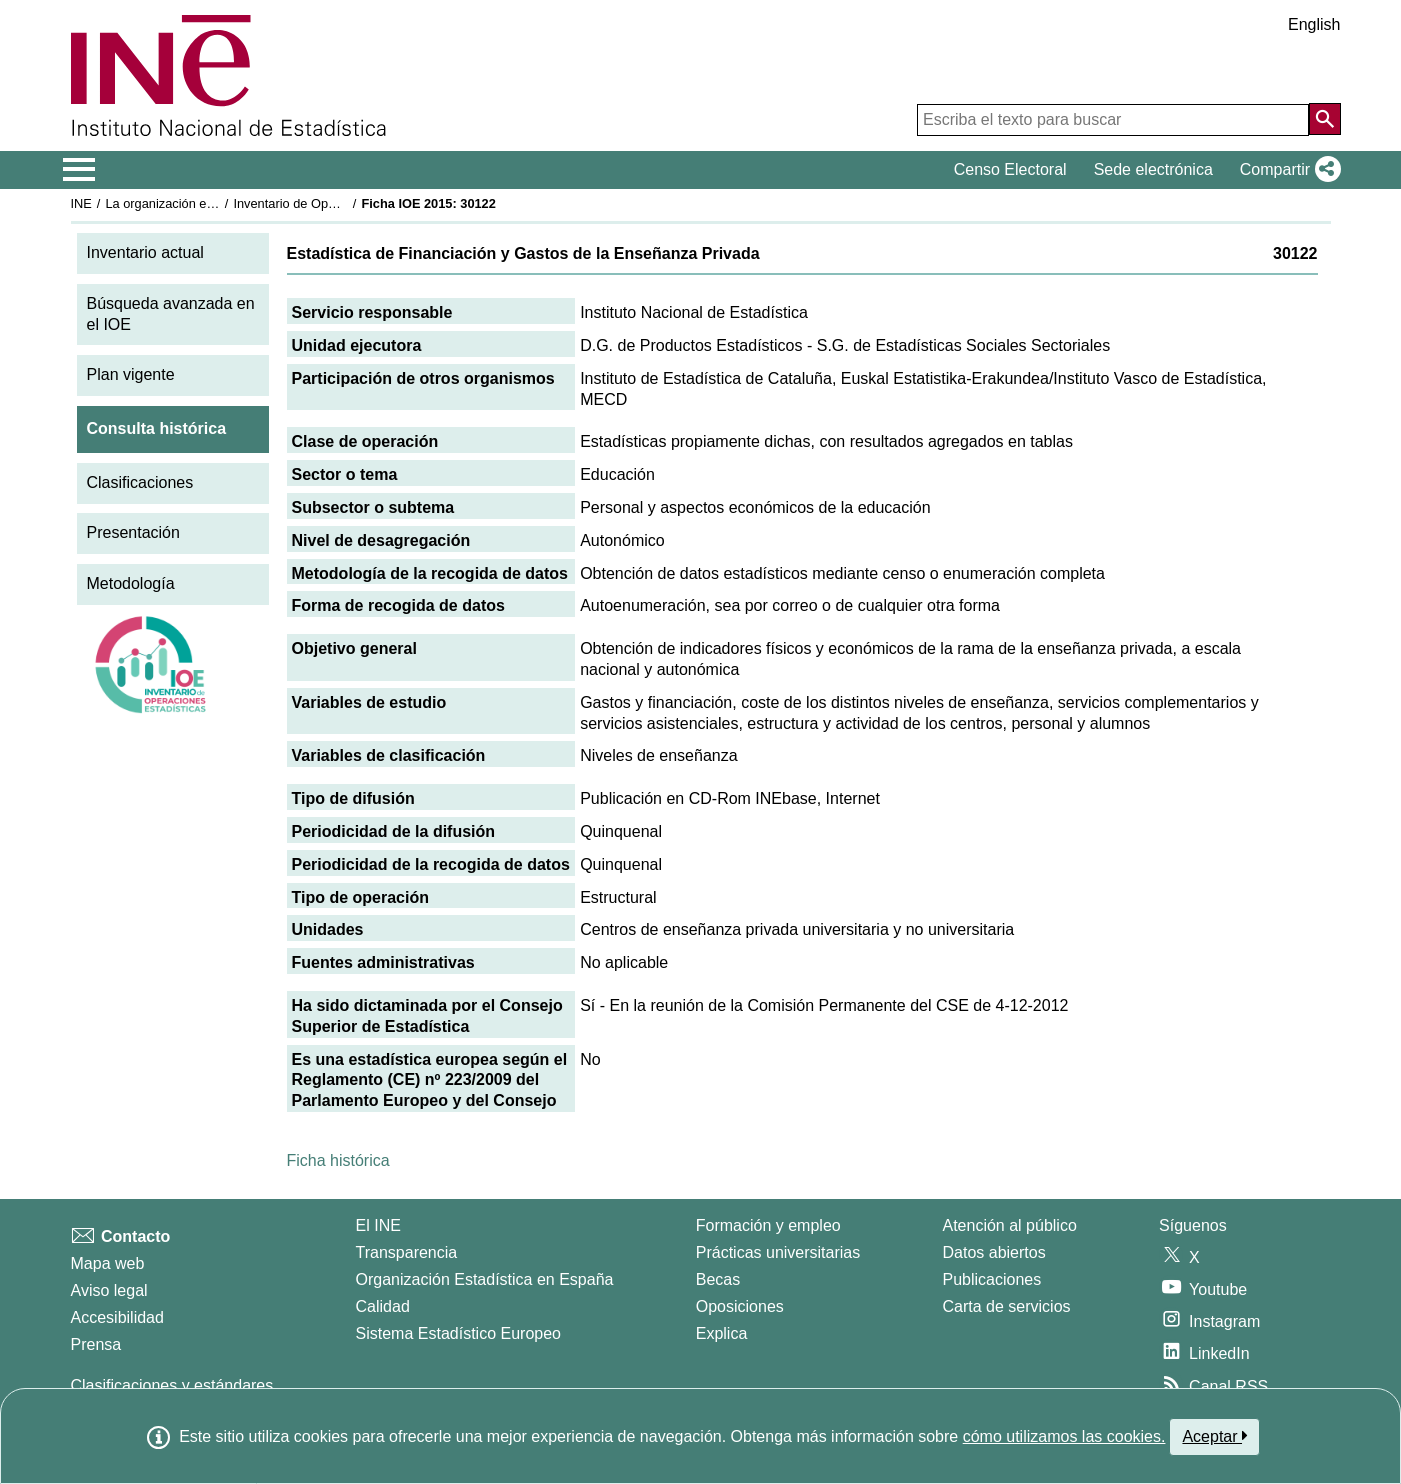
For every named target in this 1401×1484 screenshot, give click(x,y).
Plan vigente (131, 374)
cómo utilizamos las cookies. (1064, 1436)
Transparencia (407, 1252)
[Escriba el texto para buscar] (1113, 120)
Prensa (96, 1344)
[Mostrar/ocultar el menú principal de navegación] (79, 170)
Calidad (383, 1306)
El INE (378, 1225)
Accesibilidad (117, 1317)
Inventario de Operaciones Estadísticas (344, 203)
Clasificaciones (140, 482)
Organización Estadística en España (485, 1279)
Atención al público (1010, 1225)
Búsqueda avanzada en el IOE (171, 314)
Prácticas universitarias (778, 1252)
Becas (718, 1279)
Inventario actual (145, 252)
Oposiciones (740, 1306)
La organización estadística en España (215, 203)
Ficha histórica (338, 1160)
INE (81, 203)
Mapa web (108, 1263)
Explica (722, 1333)
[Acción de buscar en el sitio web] (1325, 119)
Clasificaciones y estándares (172, 1385)
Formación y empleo (768, 1225)
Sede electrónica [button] (1153, 169)
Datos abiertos (994, 1252)
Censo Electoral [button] (1010, 169)
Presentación (133, 532)
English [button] (1314, 24)
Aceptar (1214, 1436)
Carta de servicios (1007, 1306)
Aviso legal (109, 1290)
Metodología (131, 583)
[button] (1286, 170)
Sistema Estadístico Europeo (458, 1333)
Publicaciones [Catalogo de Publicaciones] (992, 1279)
